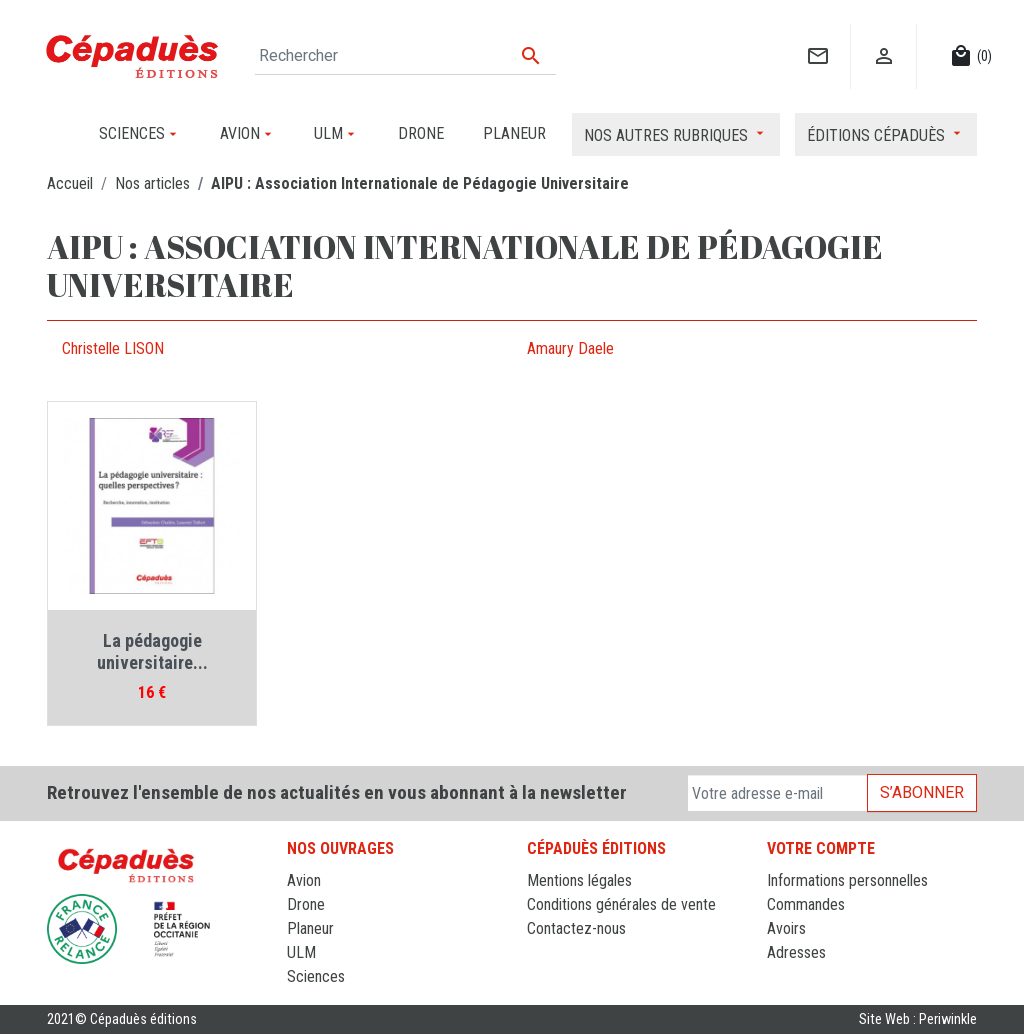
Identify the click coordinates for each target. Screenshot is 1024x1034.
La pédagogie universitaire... (152, 651)
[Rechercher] (405, 56)
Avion (304, 880)
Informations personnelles (847, 880)
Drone (306, 904)
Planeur (310, 928)
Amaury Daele (570, 348)
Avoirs (786, 928)
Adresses (796, 952)
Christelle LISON (113, 348)
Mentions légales (579, 880)
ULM (301, 952)
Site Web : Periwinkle (918, 1019)
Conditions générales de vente (621, 904)
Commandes (806, 904)
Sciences (316, 976)
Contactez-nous (576, 928)
